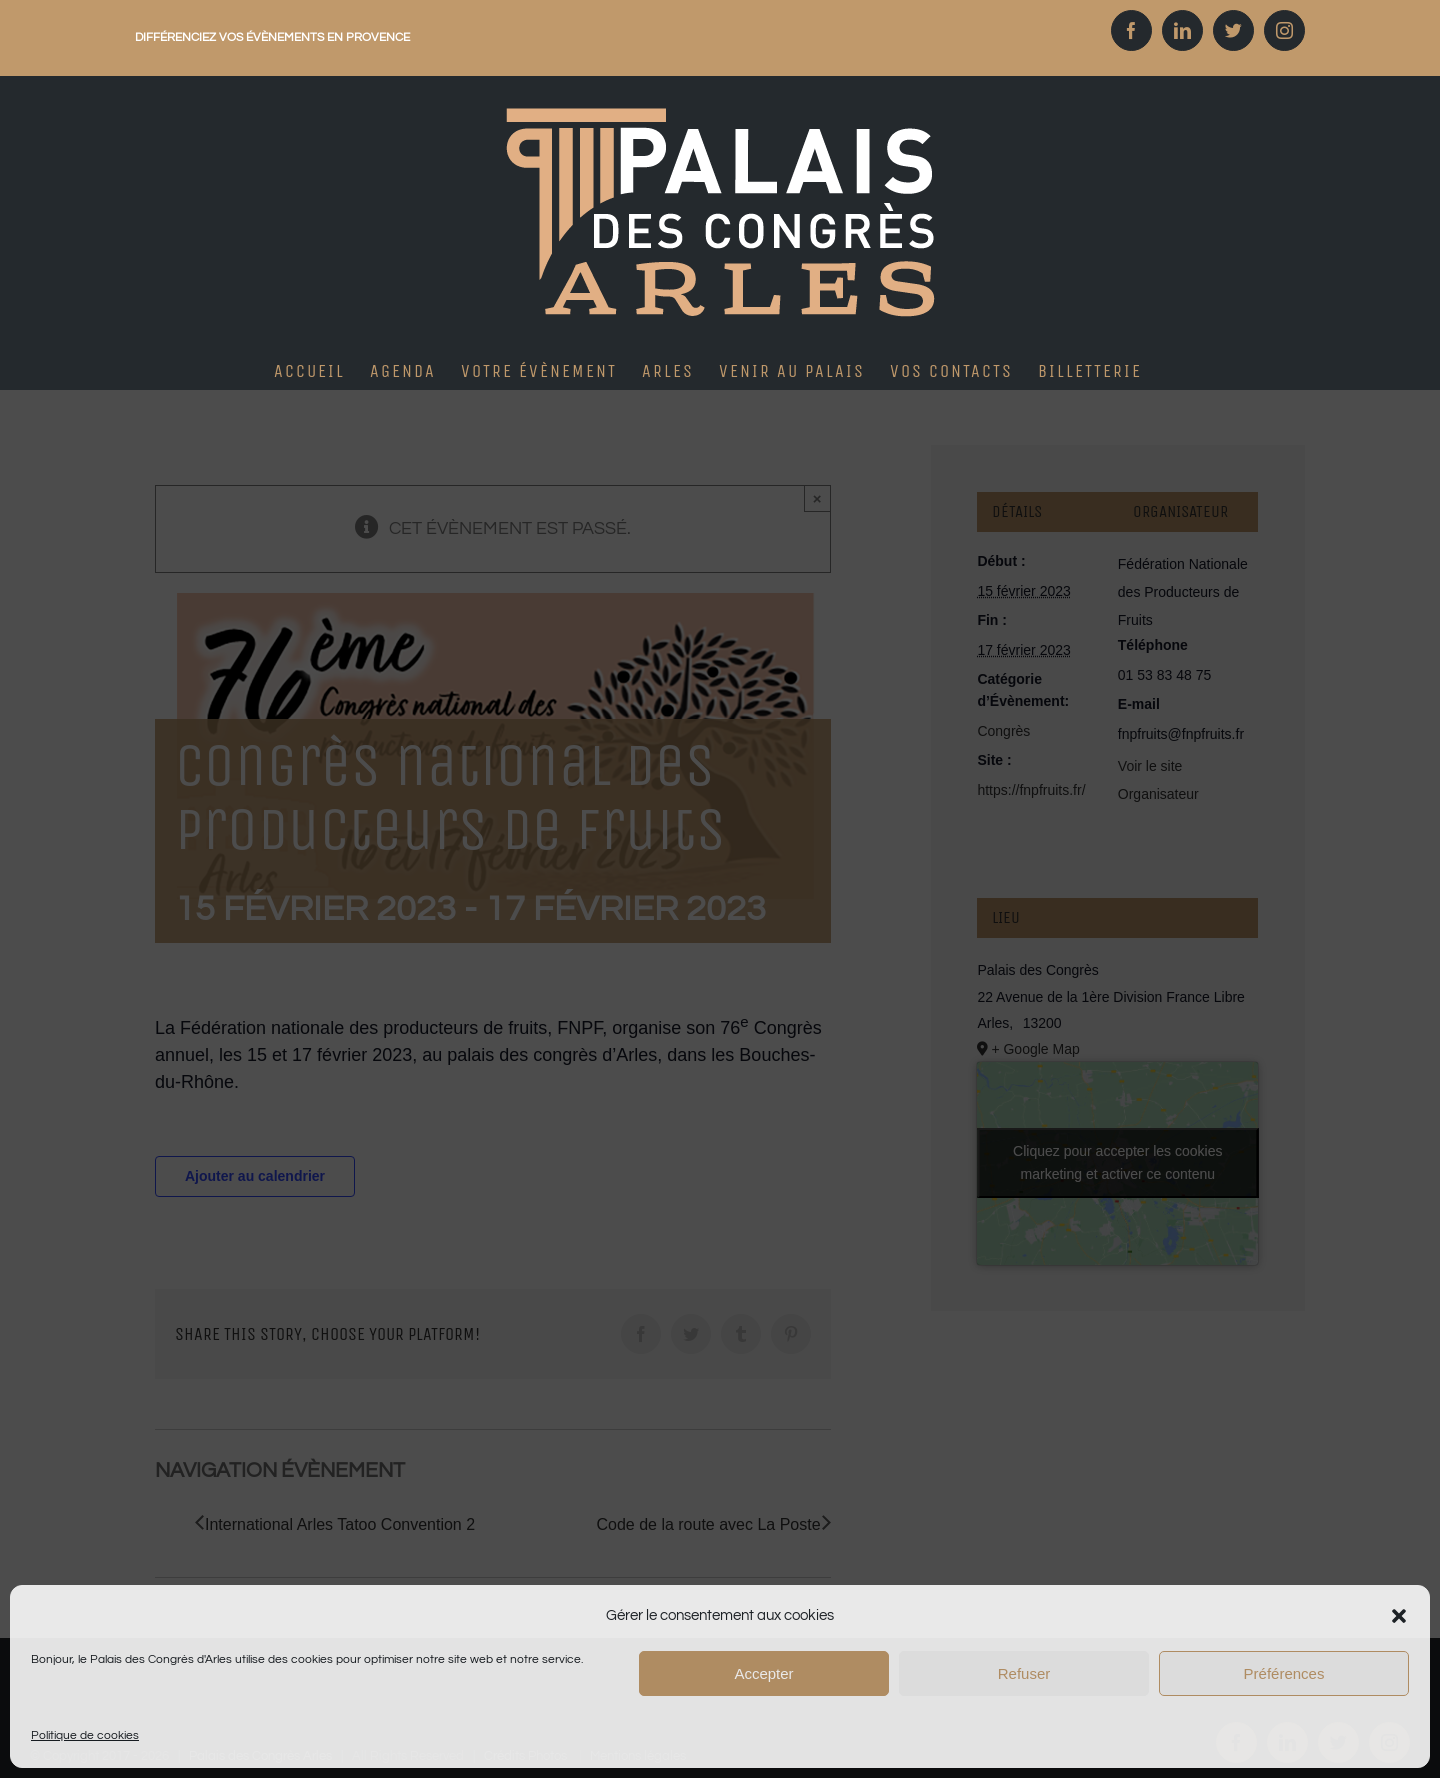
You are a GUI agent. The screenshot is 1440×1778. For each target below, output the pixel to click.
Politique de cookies (85, 1735)
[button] (1399, 1616)
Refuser (1024, 1673)
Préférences (1284, 1673)
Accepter (763, 1673)
